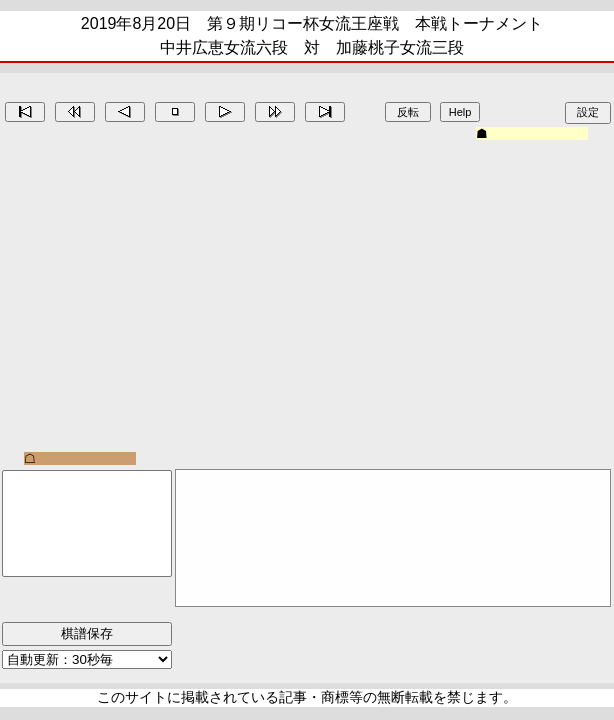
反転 (408, 112)
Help (460, 112)
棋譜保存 (87, 633)
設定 (588, 112)
